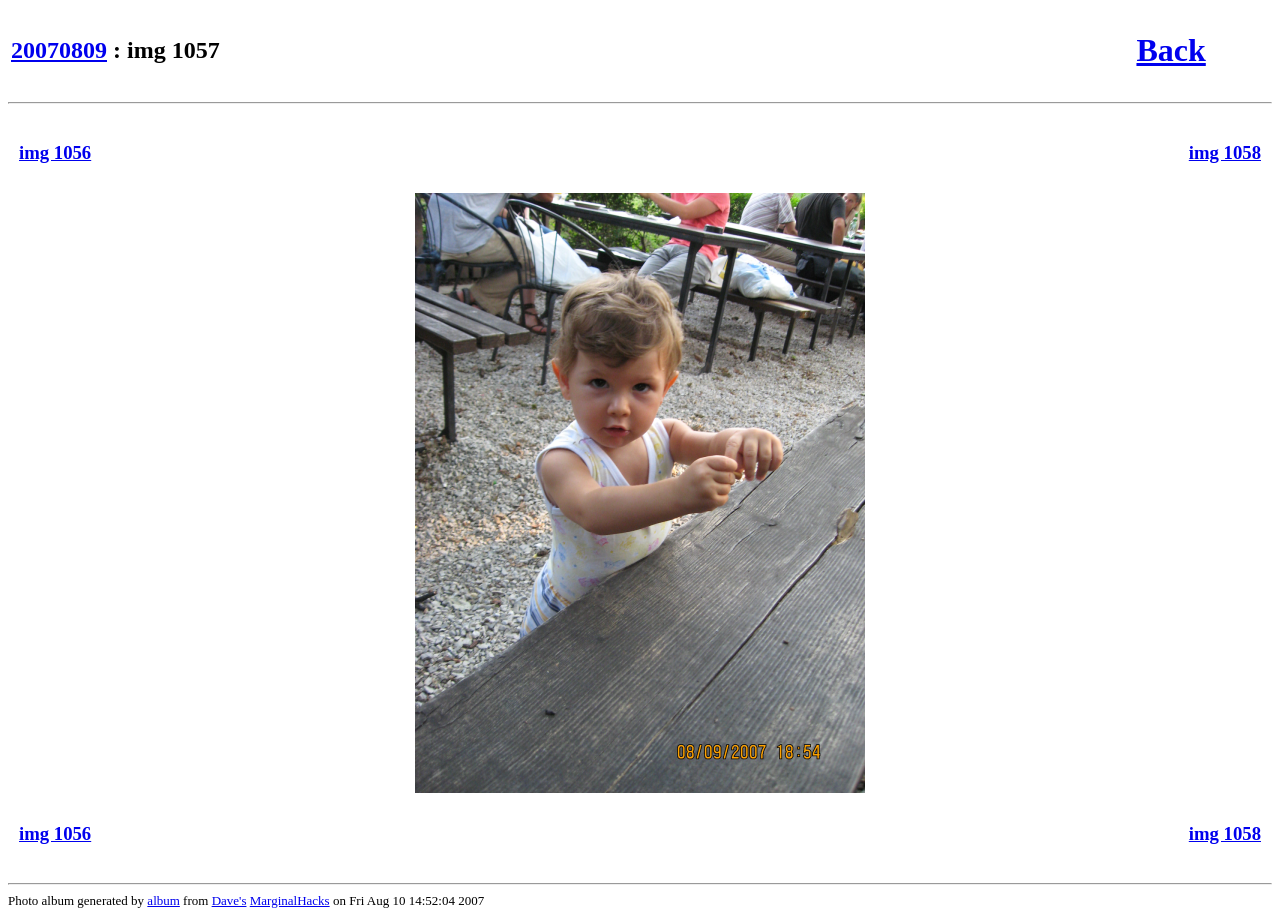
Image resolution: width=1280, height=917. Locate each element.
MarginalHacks (290, 900)
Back (1170, 50)
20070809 (59, 50)
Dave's (229, 900)
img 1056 (55, 152)
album (163, 900)
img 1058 (1225, 152)
